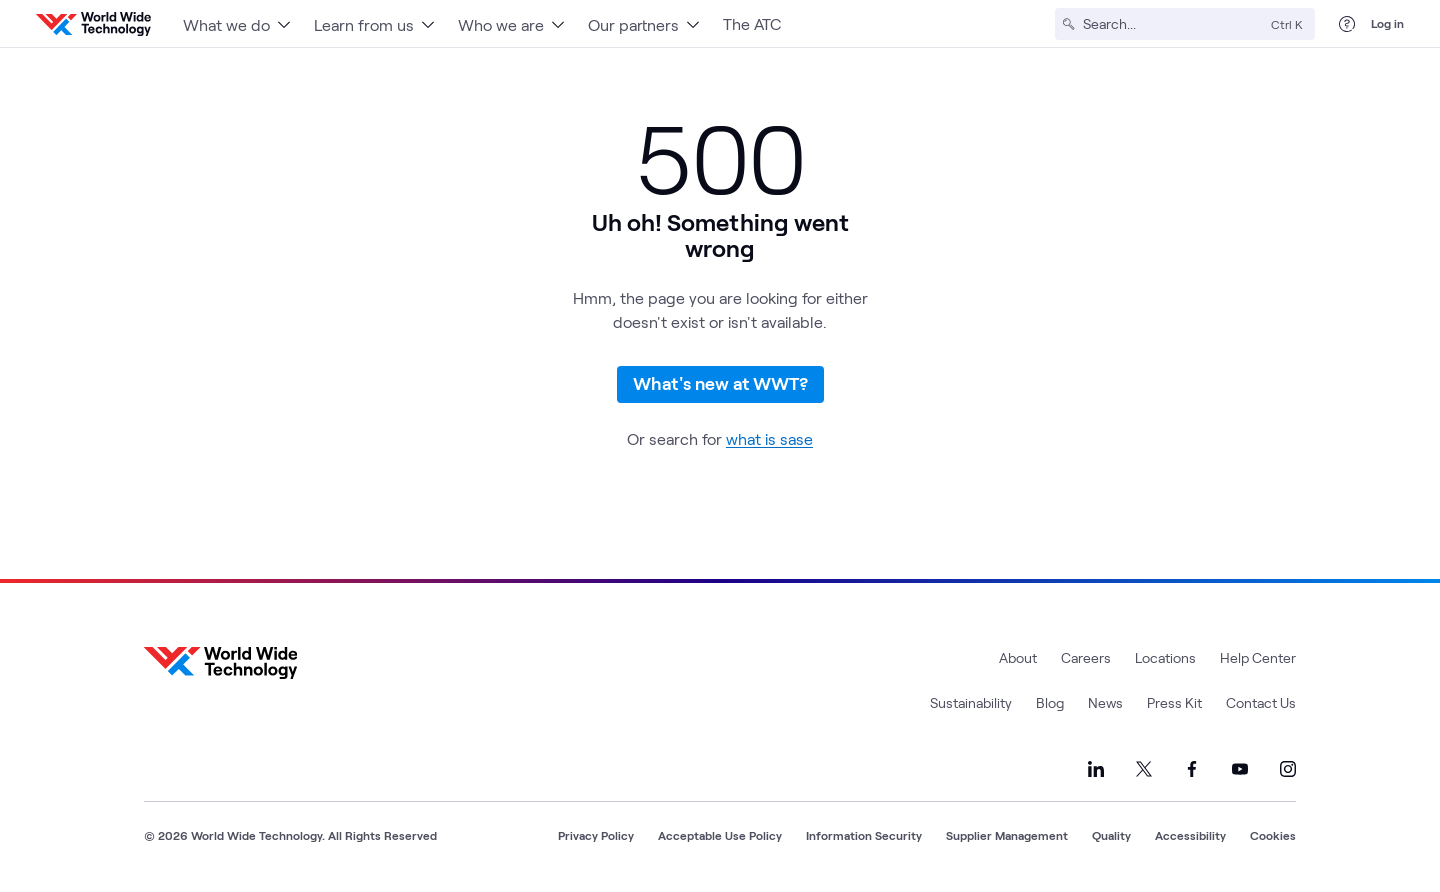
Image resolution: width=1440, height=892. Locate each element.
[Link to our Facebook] (1192, 769)
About (1018, 657)
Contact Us (1261, 702)
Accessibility (1190, 835)
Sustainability (971, 702)
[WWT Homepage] (93, 24)
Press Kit (1174, 702)
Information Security (864, 835)
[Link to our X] (1144, 769)
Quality (1111, 835)
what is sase (769, 438)
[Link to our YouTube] (1240, 769)
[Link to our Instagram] (1288, 769)
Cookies (1273, 835)
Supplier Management (1007, 835)
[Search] (1173, 24)
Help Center (1258, 657)
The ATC (752, 23)
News (1105, 702)
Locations (1165, 657)
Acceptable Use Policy (720, 835)
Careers (1086, 657)
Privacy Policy (596, 835)
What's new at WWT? (720, 383)
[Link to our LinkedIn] (1096, 769)
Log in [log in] (1387, 23)
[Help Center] (1347, 24)
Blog (1050, 702)
